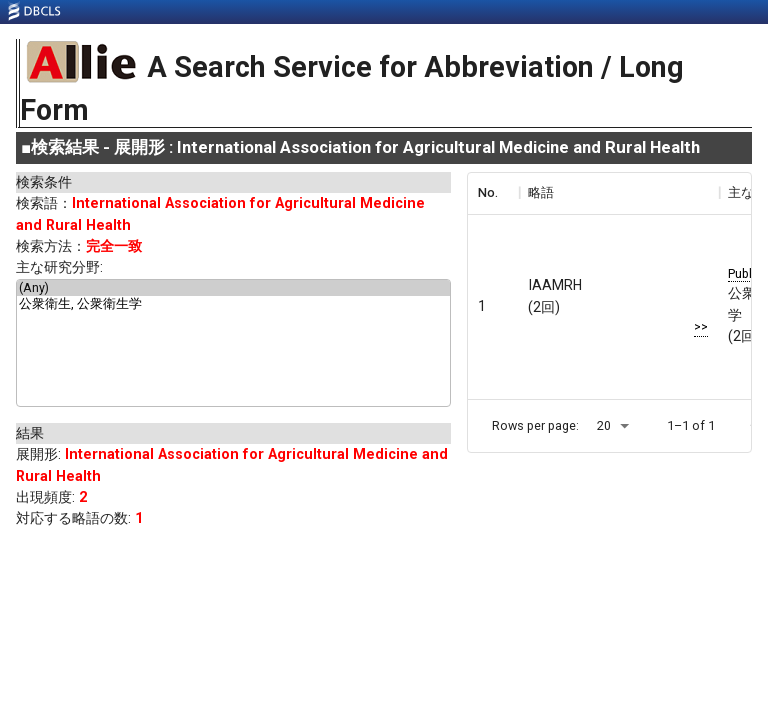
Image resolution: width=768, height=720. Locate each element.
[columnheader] (493, 193)
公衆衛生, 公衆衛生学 (233, 305)
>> (701, 326)
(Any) (233, 288)
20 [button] (604, 425)
